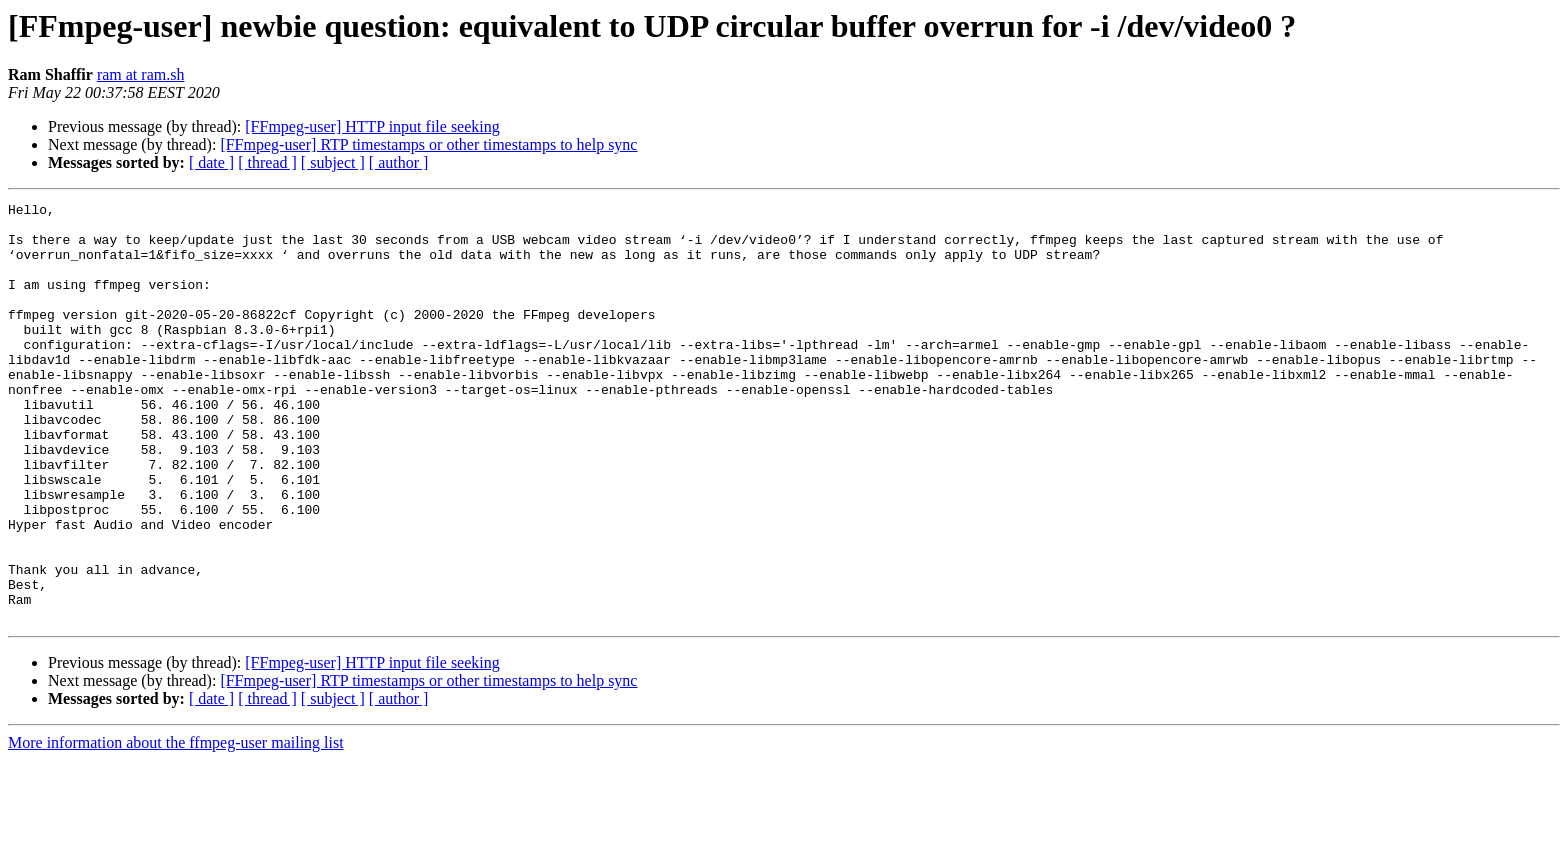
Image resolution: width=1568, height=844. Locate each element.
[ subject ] (333, 162)
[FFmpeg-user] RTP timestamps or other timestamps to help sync (428, 144)
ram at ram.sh (141, 74)
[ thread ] (267, 162)
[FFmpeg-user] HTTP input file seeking (372, 126)
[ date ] (211, 162)
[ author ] (399, 162)
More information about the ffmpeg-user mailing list (176, 826)
